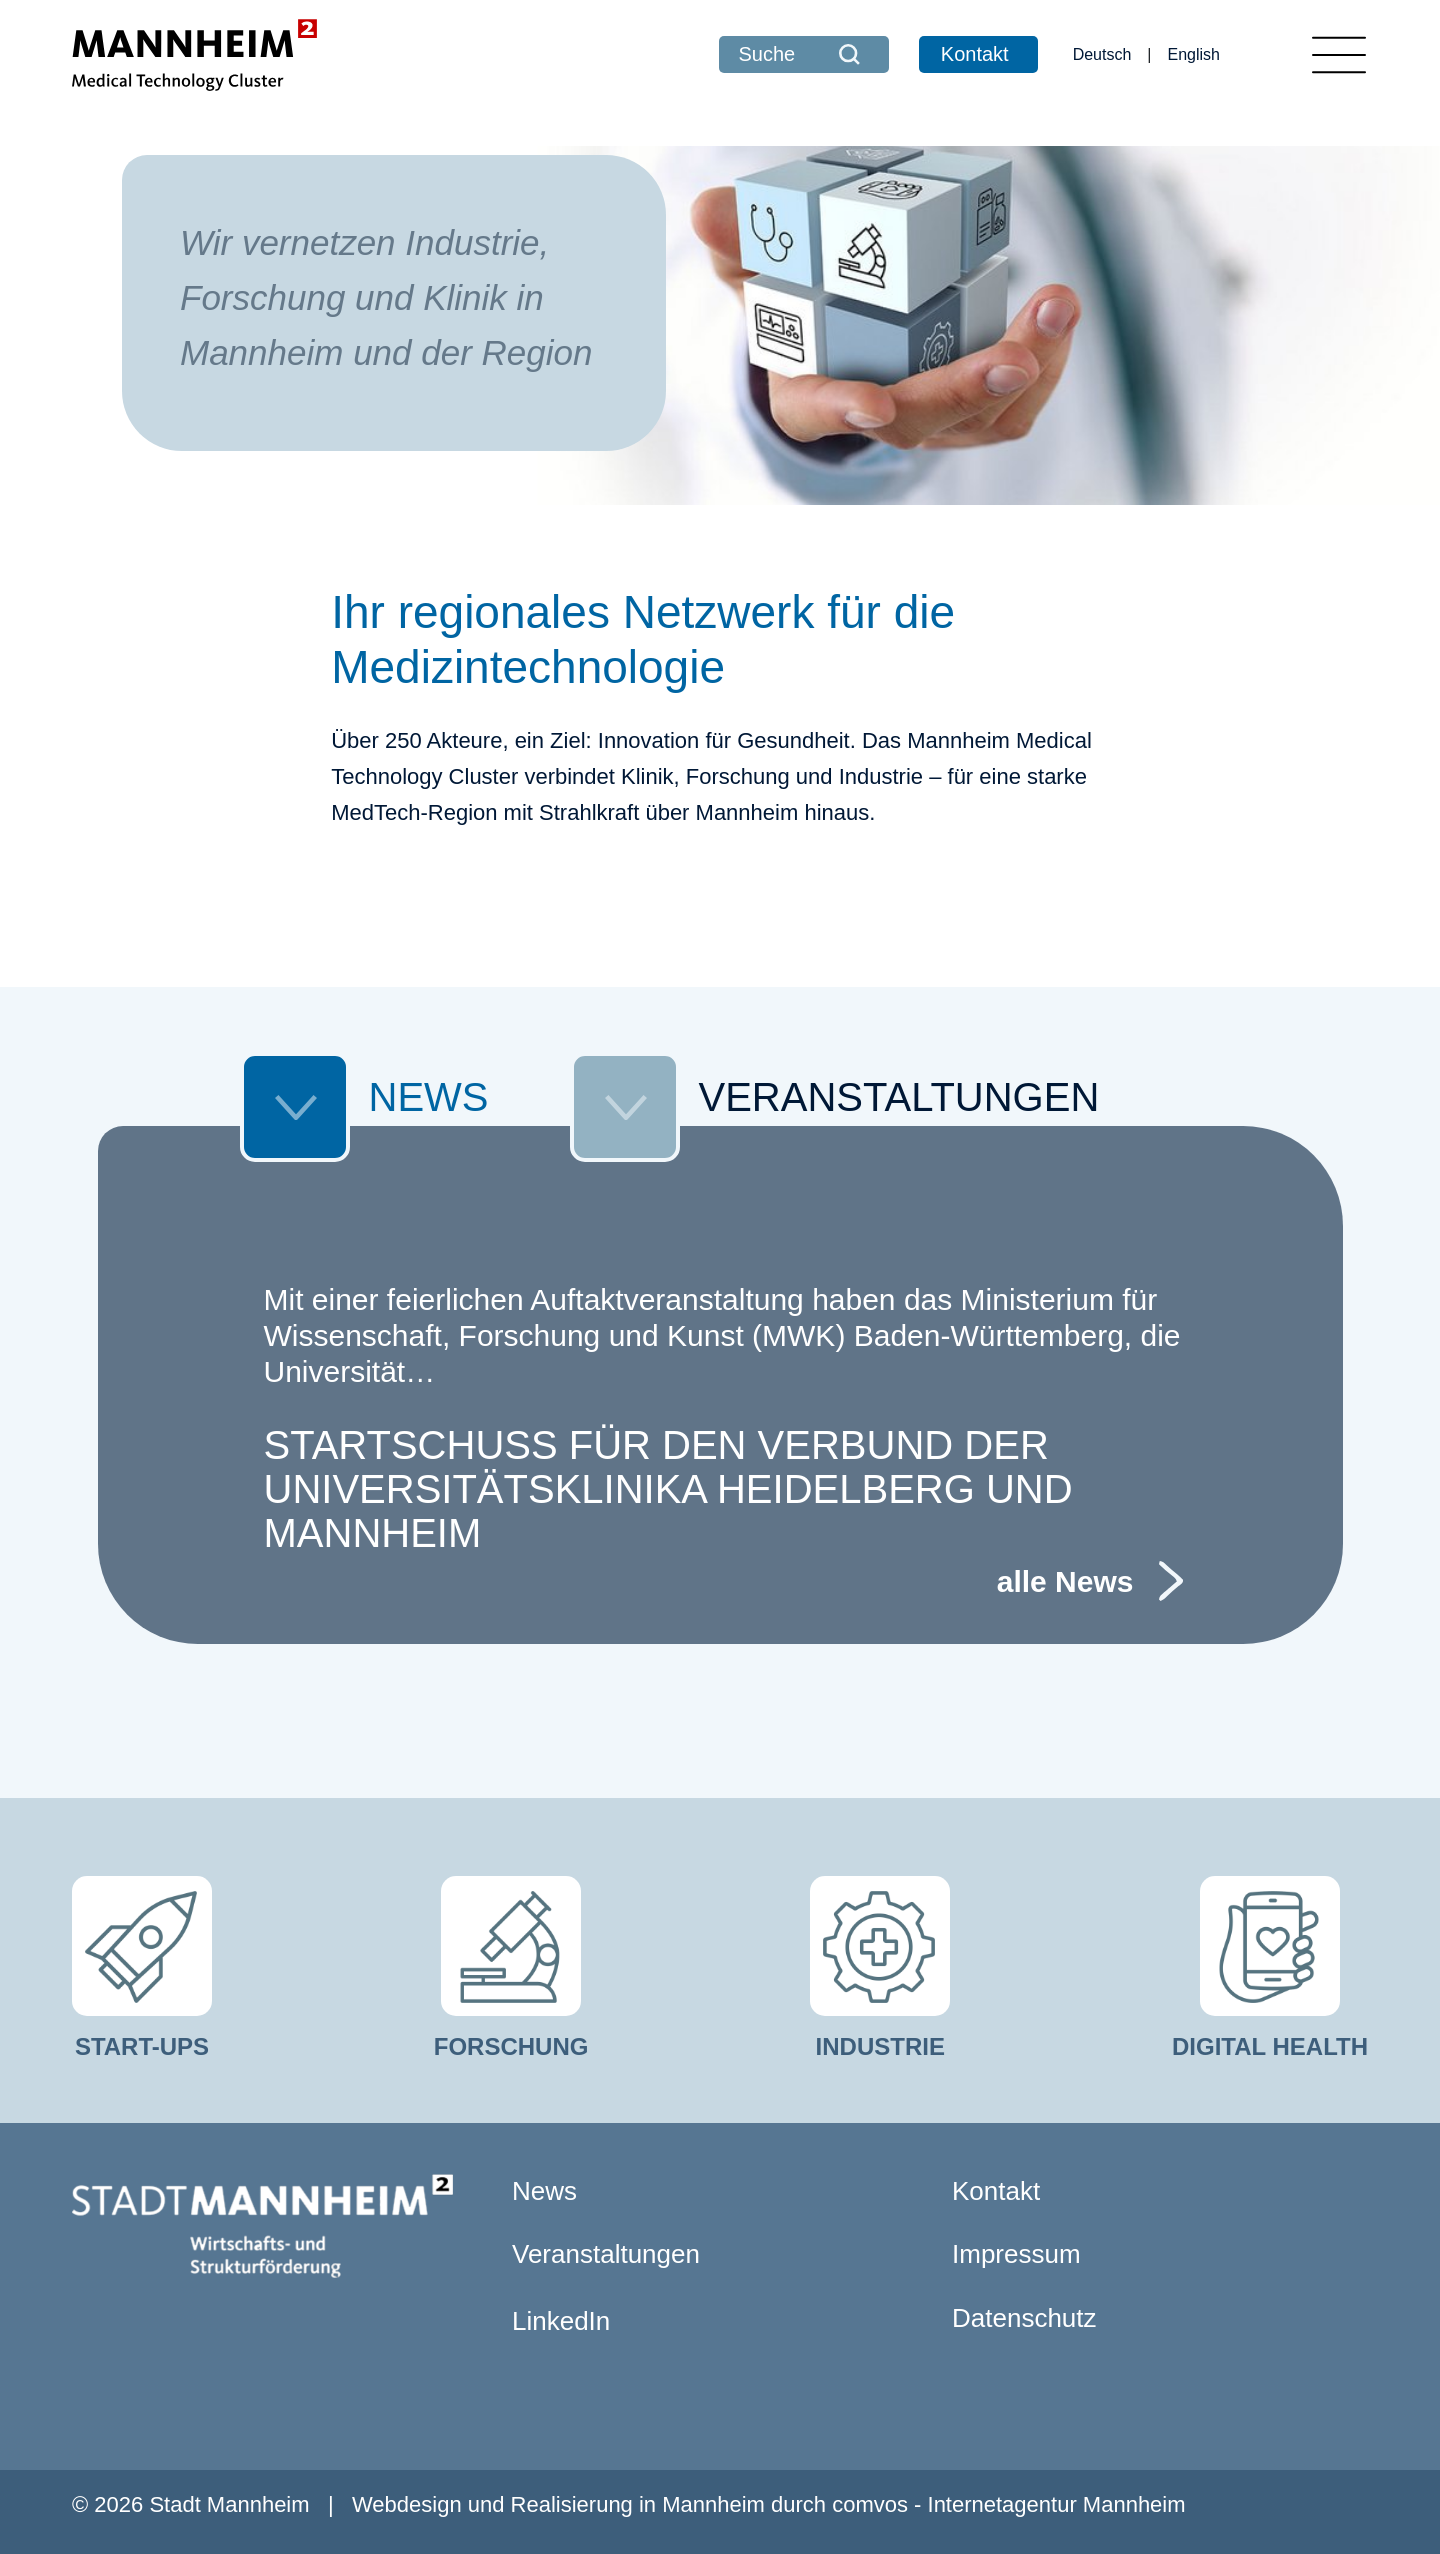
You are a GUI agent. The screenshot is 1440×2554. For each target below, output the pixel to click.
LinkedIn (561, 2321)
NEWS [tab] (364, 1102)
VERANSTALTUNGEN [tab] (835, 1102)
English (1194, 54)
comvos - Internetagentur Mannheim (1008, 2504)
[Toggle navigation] (1339, 55)
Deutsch (1102, 54)
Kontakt (975, 54)
